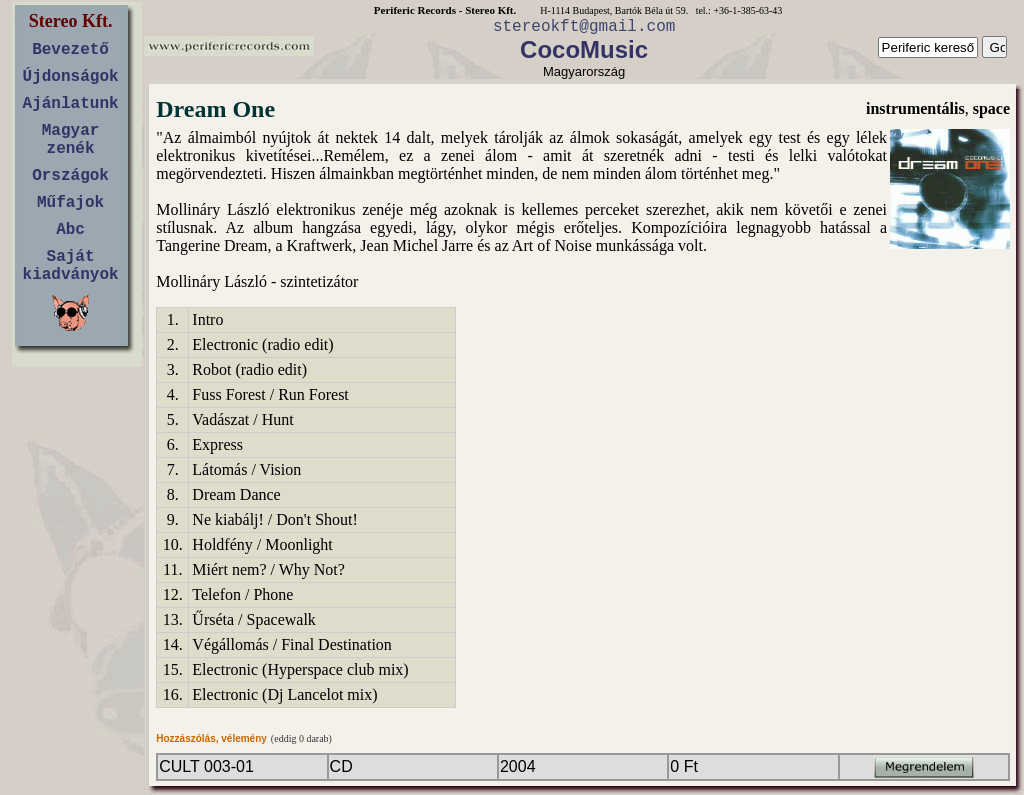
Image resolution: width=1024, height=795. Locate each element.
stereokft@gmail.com (584, 27)
